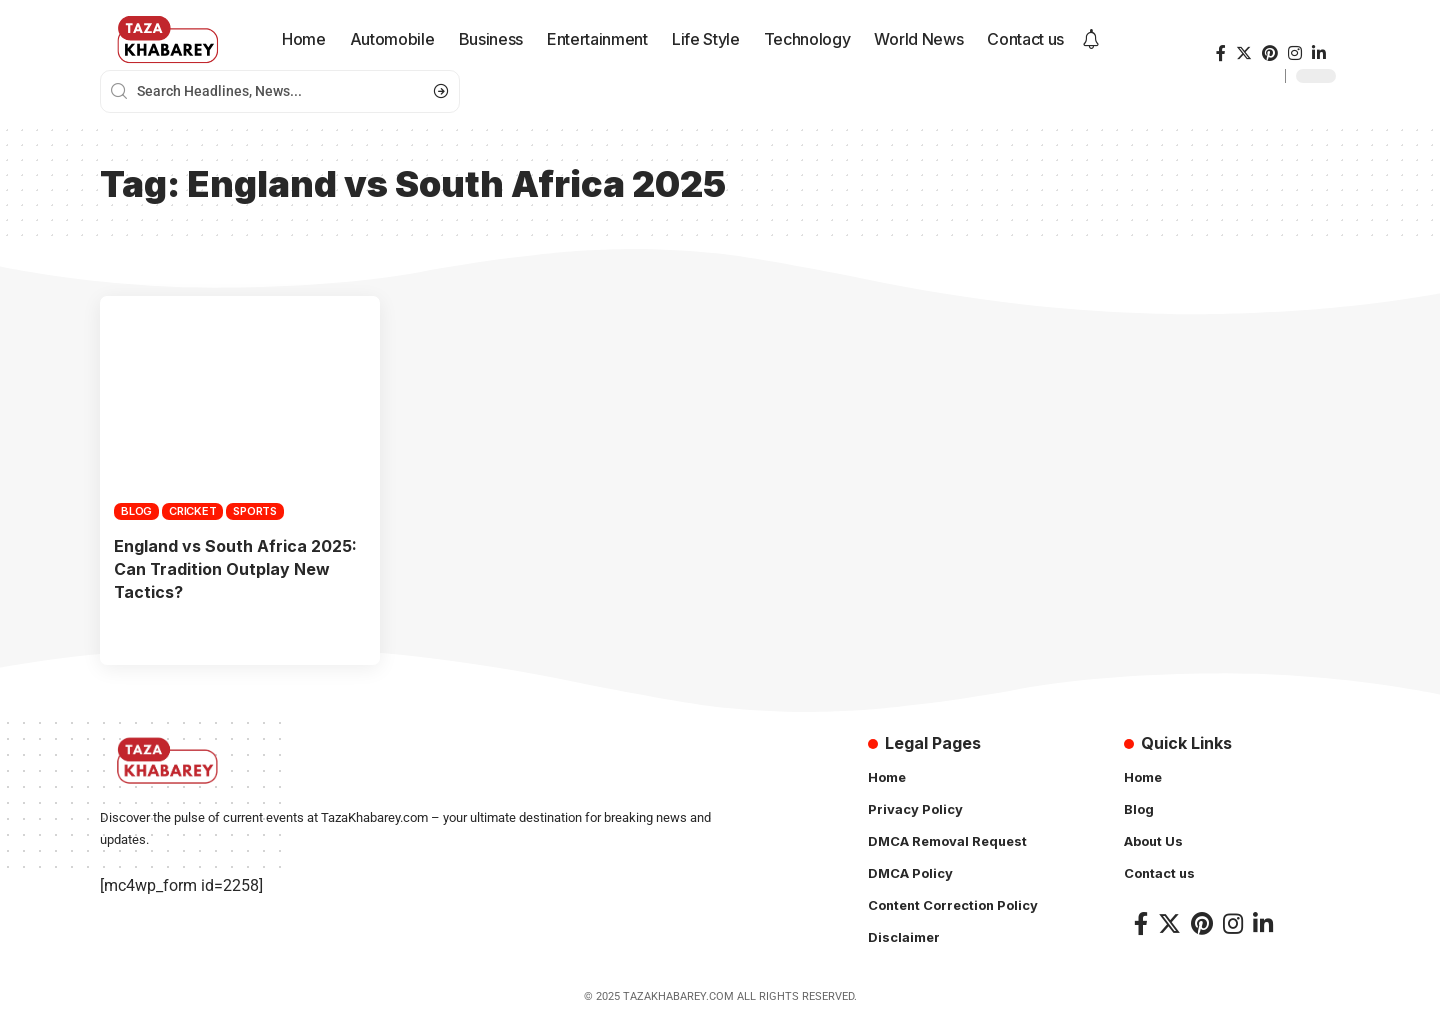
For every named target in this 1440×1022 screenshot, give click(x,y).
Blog (136, 511)
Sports (255, 511)
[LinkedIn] (1319, 53)
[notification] (1091, 40)
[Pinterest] (1270, 53)
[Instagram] (1295, 53)
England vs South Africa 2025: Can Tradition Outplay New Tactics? (235, 569)
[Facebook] (1221, 53)
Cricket (192, 511)
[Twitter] (1244, 53)
